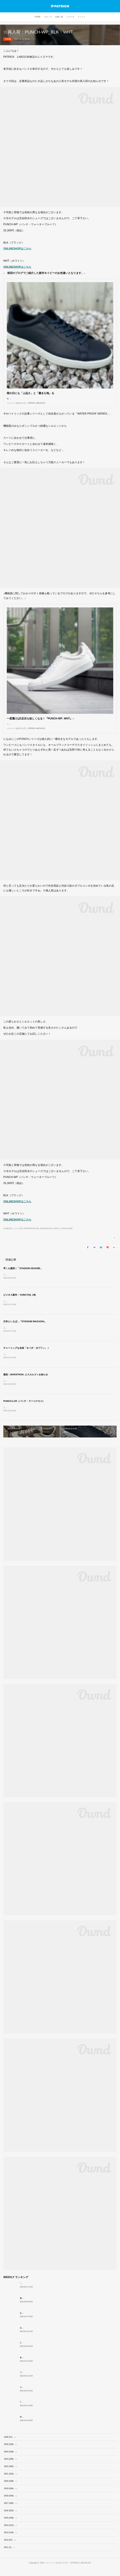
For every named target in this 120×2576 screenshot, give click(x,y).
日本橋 (8, 39)
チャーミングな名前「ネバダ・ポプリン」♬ (26, 1355)
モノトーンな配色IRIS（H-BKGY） (35, 2395)
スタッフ (48, 17)
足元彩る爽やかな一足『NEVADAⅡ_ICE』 (39, 2321)
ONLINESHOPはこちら (17, 266)
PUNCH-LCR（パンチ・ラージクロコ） (24, 1408)
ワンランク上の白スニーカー (33, 2380)
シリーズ (70, 17)
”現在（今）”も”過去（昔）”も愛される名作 (39, 2291)
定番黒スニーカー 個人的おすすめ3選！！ (38, 2336)
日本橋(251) (7, 1235)
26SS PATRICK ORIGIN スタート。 (35, 2350)
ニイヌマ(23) (18, 1235)
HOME (38, 17)
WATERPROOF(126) (31, 1235)
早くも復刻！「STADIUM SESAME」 (23, 1275)
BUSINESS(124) (46, 1235)
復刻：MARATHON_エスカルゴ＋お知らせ (25, 1382)
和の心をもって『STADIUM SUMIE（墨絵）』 (40, 2425)
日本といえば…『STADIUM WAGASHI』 (24, 1328)
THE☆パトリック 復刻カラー (34, 2410)
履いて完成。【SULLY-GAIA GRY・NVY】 (39, 2306)
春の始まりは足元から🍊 (31, 2365)
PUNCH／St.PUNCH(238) (62, 1235)
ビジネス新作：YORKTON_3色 (19, 1301)
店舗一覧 (59, 17)
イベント (82, 17)
